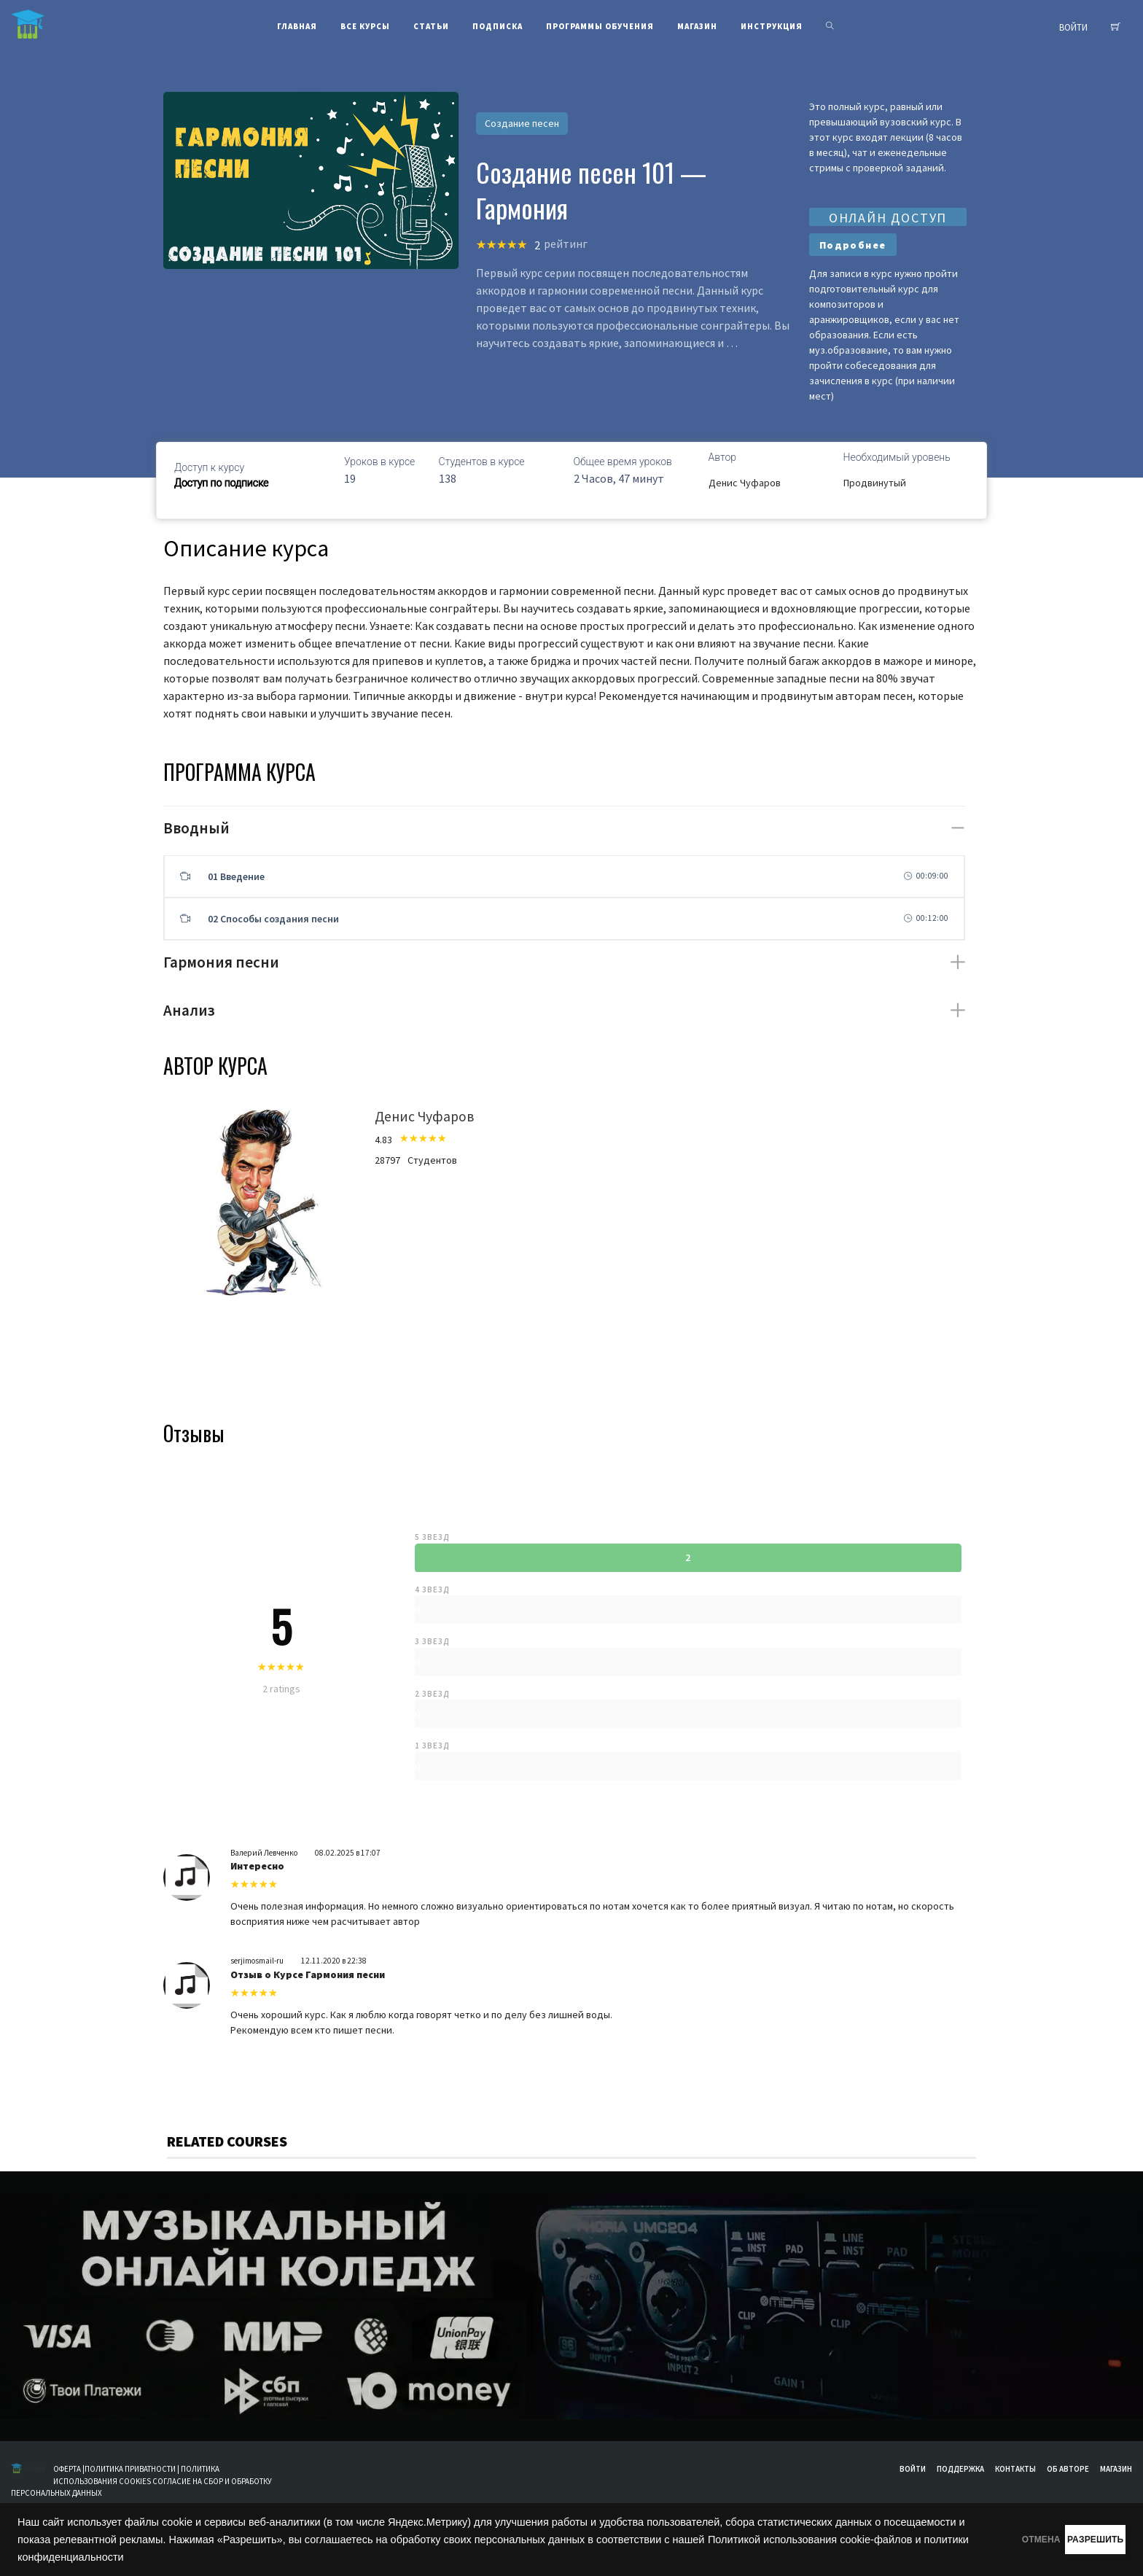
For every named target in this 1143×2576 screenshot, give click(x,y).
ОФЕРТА (67, 2469)
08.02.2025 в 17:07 (348, 1853)
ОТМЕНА (970, 2539)
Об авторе (1068, 2469)
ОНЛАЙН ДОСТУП (888, 217)
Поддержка (960, 2469)
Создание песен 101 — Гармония (591, 190)
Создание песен (522, 123)
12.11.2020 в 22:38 (334, 1961)
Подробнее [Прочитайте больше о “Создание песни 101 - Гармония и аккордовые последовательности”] (852, 245)
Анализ (189, 1010)
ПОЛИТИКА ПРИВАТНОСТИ (130, 2469)
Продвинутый (874, 482)
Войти (913, 2469)
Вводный (196, 828)
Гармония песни (221, 962)
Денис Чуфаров (745, 482)
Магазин (1116, 2469)
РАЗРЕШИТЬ (1072, 2539)
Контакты (1015, 2469)
